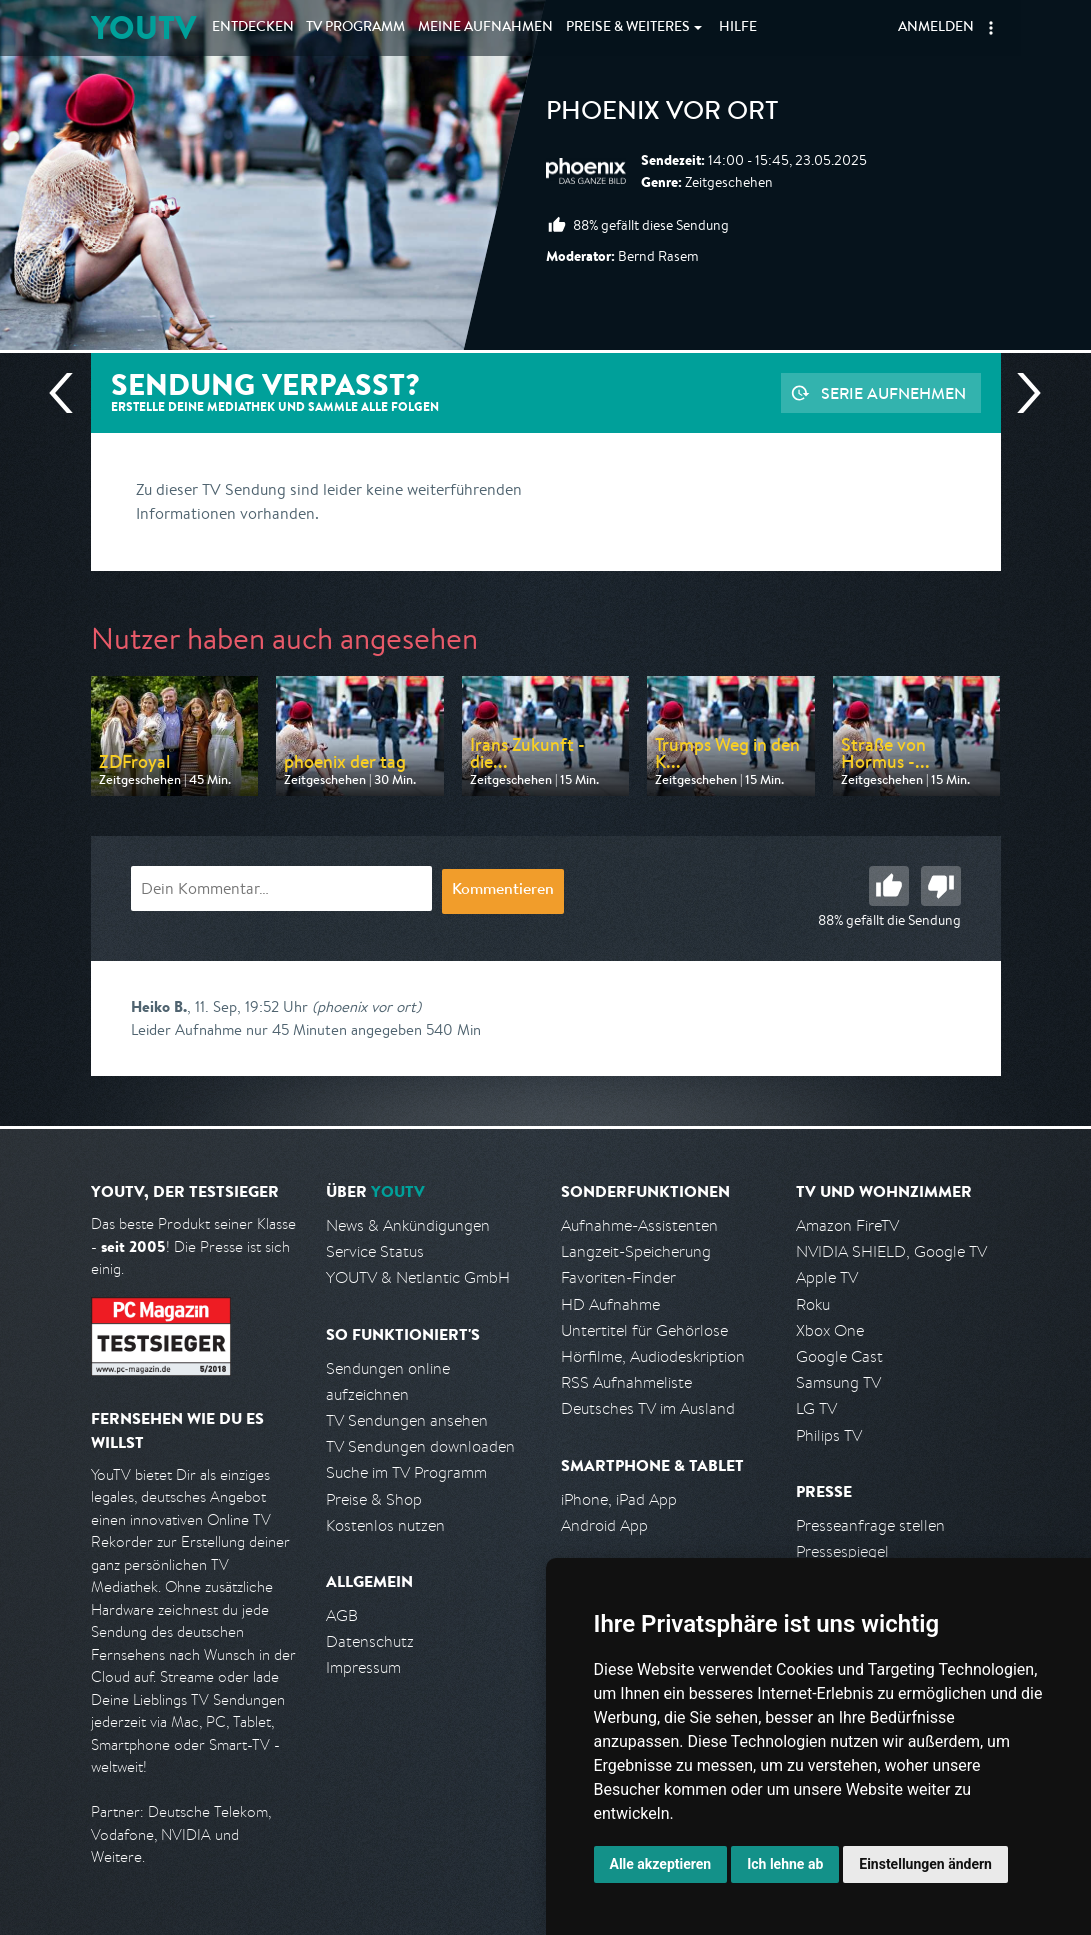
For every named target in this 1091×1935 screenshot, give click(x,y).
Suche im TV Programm (406, 1472)
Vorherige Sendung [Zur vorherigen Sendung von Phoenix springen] (69, 393)
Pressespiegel (842, 1551)
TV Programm (355, 28)
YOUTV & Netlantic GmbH (418, 1277)
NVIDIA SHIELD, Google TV (891, 1251)
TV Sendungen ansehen (407, 1420)
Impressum (363, 1667)
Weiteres (628, 28)
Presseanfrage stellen (870, 1525)
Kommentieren (503, 891)
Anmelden (936, 28)
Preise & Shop (374, 1499)
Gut (889, 886)
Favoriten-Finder (618, 1277)
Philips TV (829, 1435)
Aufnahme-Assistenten (639, 1225)
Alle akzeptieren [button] (661, 1864)
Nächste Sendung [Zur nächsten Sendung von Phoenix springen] (1021, 393)
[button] (991, 28)
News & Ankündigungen (408, 1225)
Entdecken (253, 28)
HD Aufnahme (610, 1304)
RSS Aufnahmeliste (626, 1382)
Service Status (375, 1251)
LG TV (816, 1408)
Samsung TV (838, 1382)
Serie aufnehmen (893, 393)
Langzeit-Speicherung (636, 1251)
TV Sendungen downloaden (420, 1446)
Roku (813, 1304)
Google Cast (839, 1356)
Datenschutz (370, 1641)
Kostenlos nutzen (385, 1525)
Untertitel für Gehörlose (644, 1330)
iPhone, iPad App (619, 1499)
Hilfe (738, 28)
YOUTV (143, 27)
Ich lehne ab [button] (785, 1864)
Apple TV (827, 1277)
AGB (342, 1615)
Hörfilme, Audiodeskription (653, 1356)
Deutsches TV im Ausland (648, 1408)
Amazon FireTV (847, 1225)
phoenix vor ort (662, 114)
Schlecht (941, 886)
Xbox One (830, 1330)
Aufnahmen (485, 28)
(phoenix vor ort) (366, 1006)
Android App (604, 1525)
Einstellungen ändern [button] (925, 1864)
